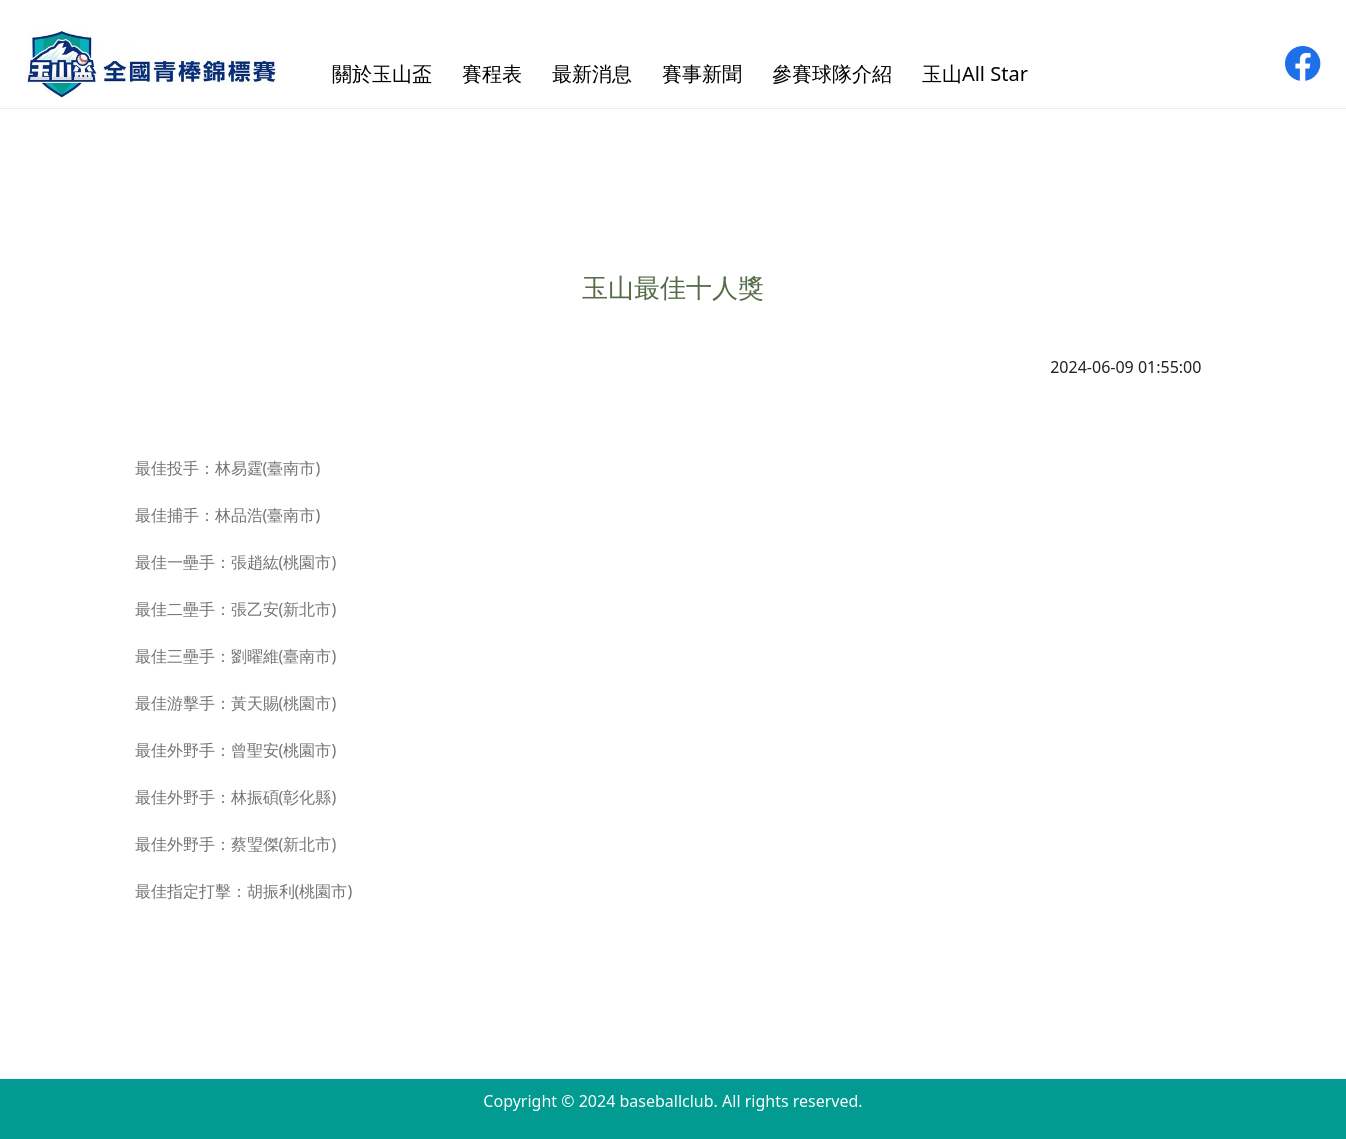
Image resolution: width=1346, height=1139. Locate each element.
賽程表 (492, 73)
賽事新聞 (702, 73)
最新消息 (592, 73)
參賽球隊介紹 (832, 73)
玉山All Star (975, 73)
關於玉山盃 (382, 73)
